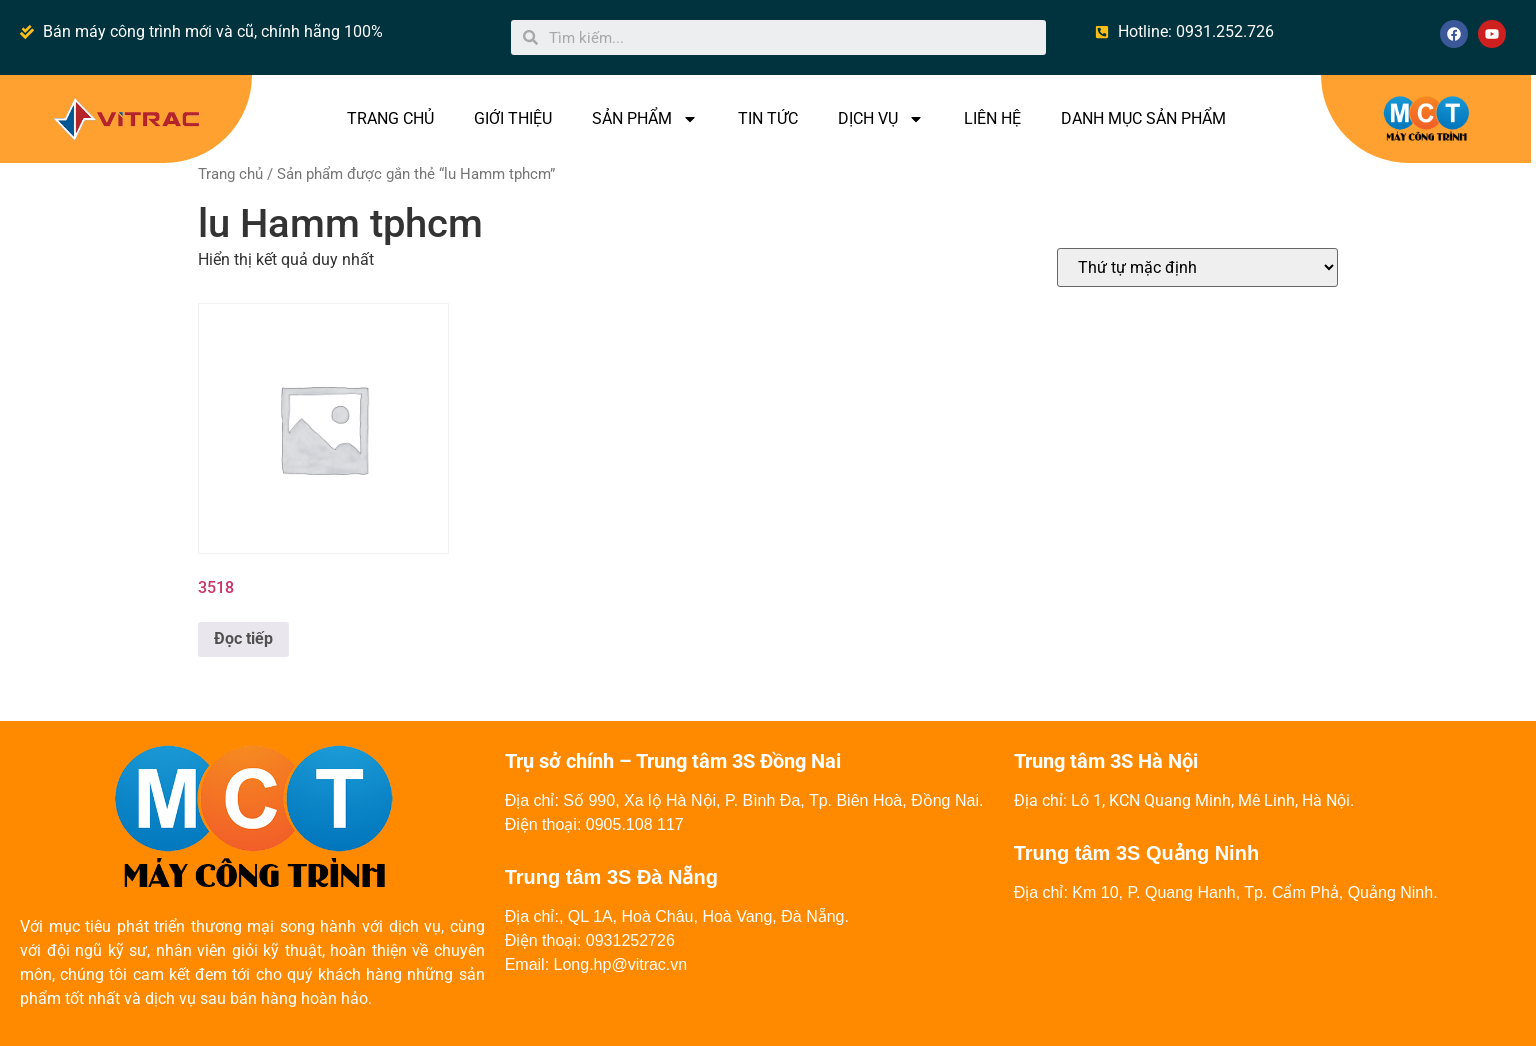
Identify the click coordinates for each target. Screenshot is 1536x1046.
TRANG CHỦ (390, 118)
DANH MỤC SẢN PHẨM (1143, 118)
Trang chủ (230, 174)
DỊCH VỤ (881, 119)
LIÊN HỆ (992, 118)
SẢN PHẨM (645, 119)
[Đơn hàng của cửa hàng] (1197, 267)
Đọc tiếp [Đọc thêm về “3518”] (243, 638)
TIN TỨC (768, 118)
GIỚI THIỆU (513, 118)
